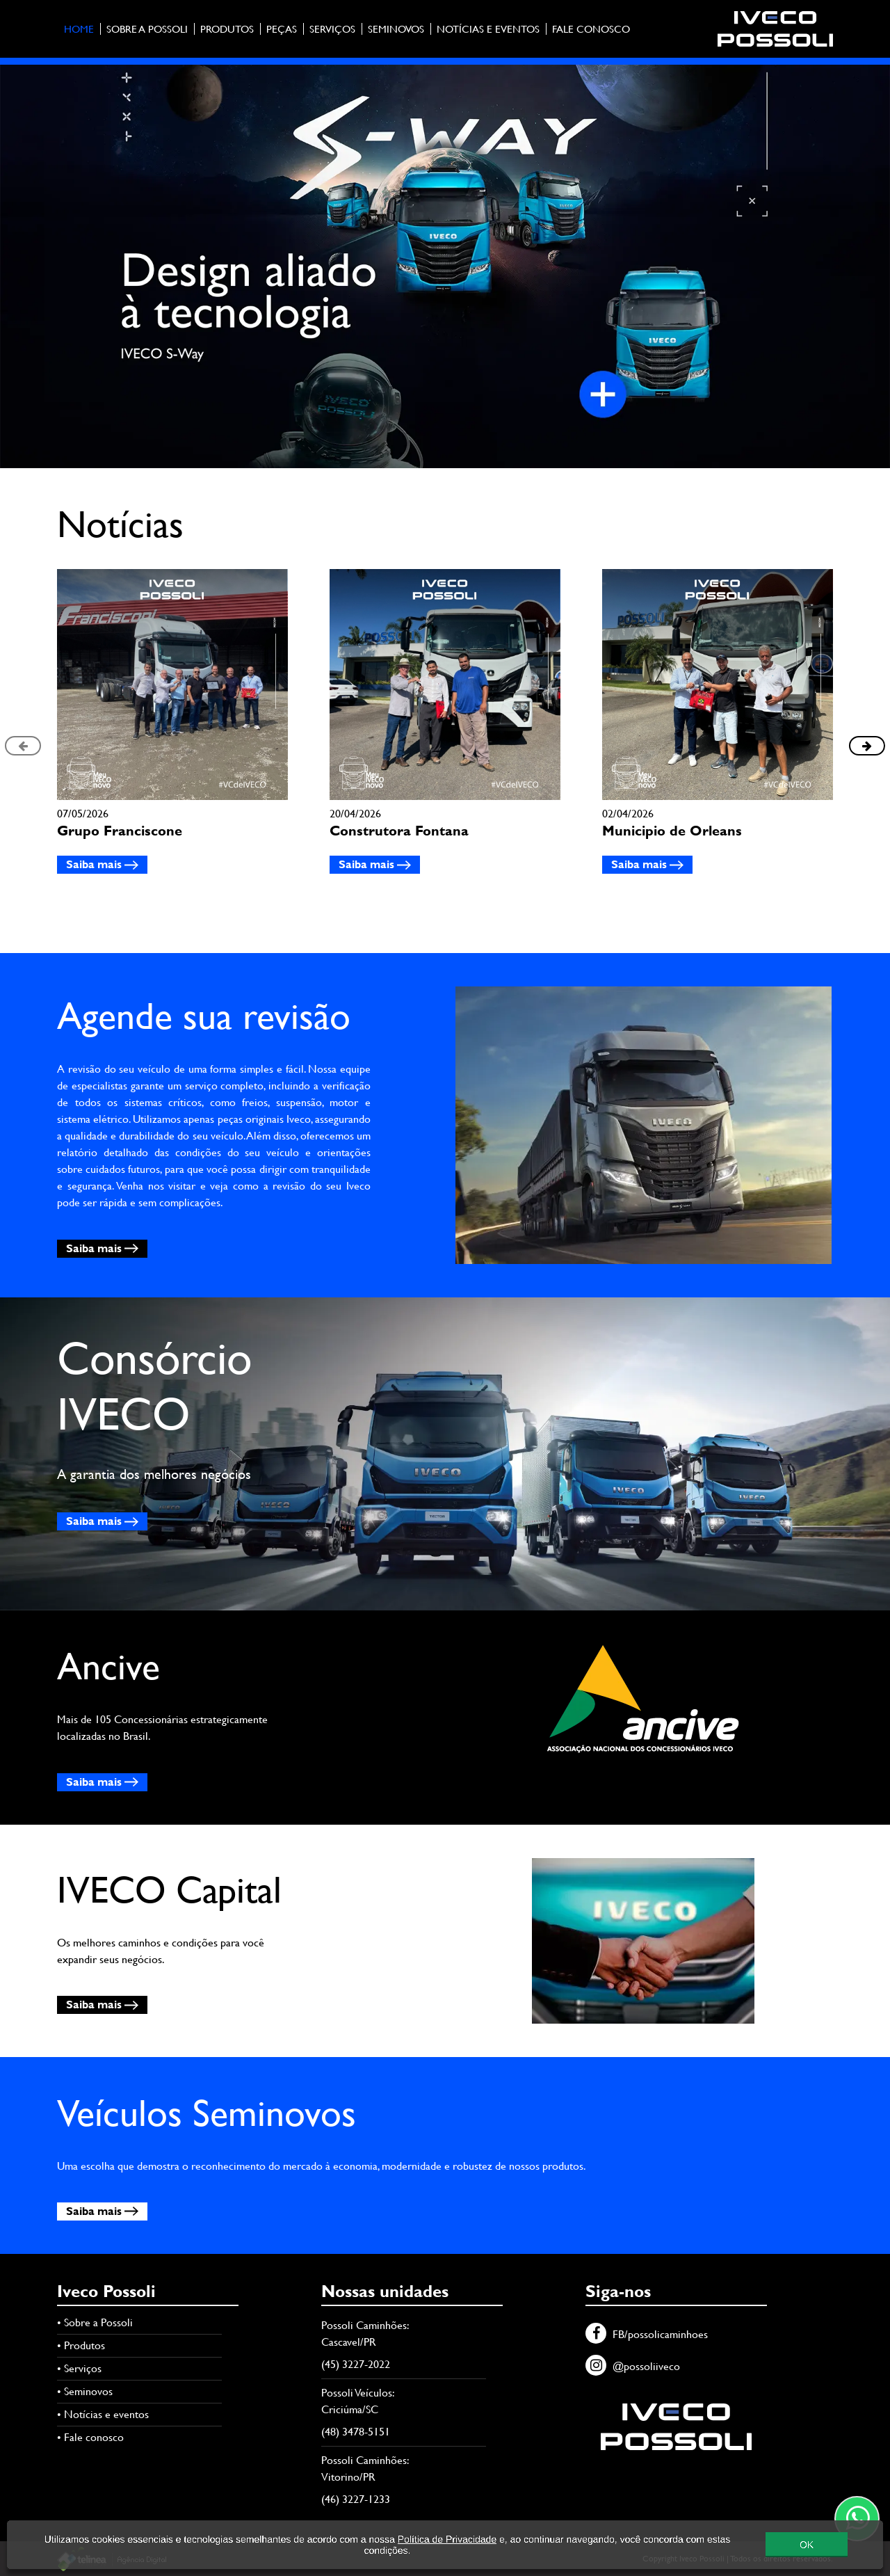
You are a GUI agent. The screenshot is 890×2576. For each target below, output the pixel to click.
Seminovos (396, 29)
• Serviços (79, 2368)
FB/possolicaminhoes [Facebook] (646, 2334)
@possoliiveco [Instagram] (632, 2366)
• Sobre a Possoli (95, 2322)
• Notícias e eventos (103, 2414)
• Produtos (81, 2345)
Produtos (227, 29)
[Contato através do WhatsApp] (857, 2518)
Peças (281, 29)
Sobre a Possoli (147, 29)
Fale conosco (591, 29)
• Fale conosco (90, 2437)
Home (79, 29)
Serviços (332, 29)
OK (807, 2550)
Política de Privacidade (447, 2545)
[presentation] (23, 745)
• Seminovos (85, 2391)
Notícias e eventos (488, 29)
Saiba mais (102, 864)
